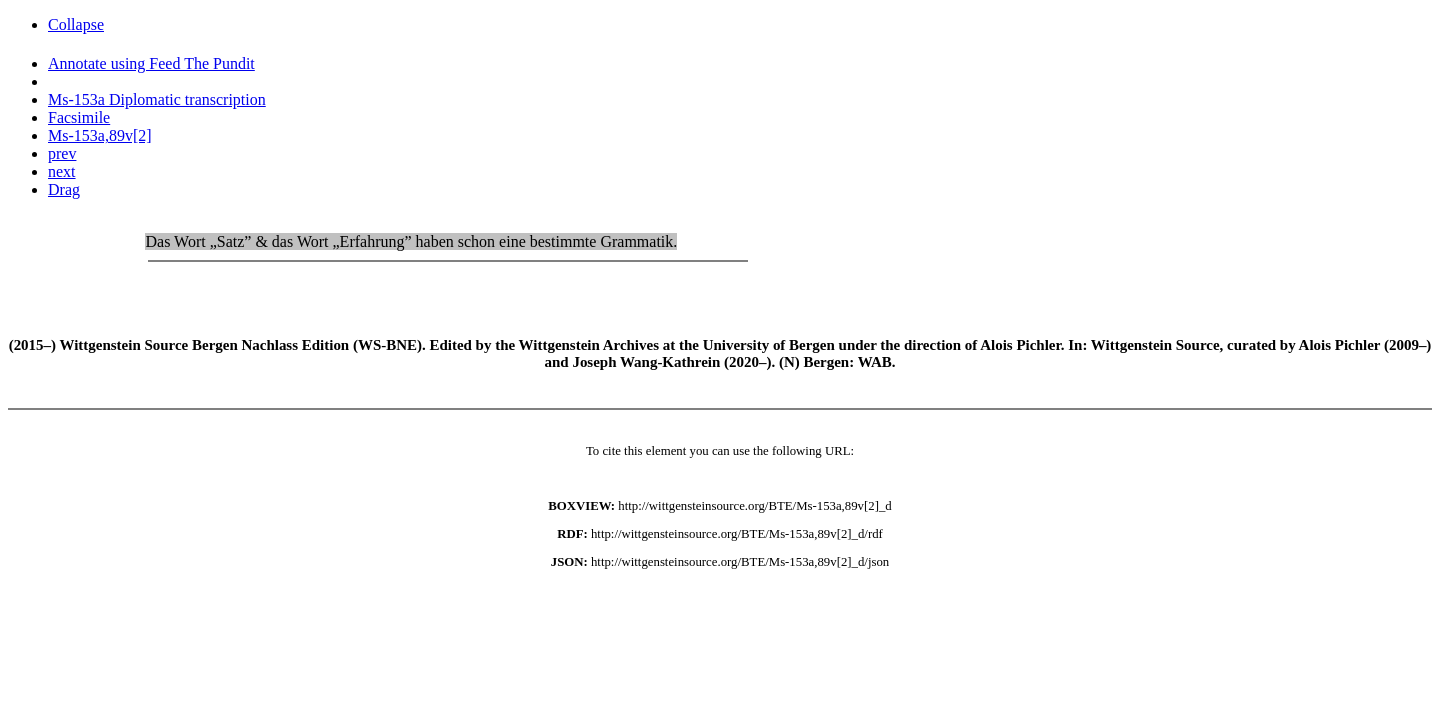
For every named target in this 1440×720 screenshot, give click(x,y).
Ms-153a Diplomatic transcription (157, 99)
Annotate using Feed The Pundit (151, 63)
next (62, 171)
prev (62, 153)
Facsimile (79, 117)
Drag (64, 189)
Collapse (76, 24)
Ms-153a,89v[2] (100, 135)
